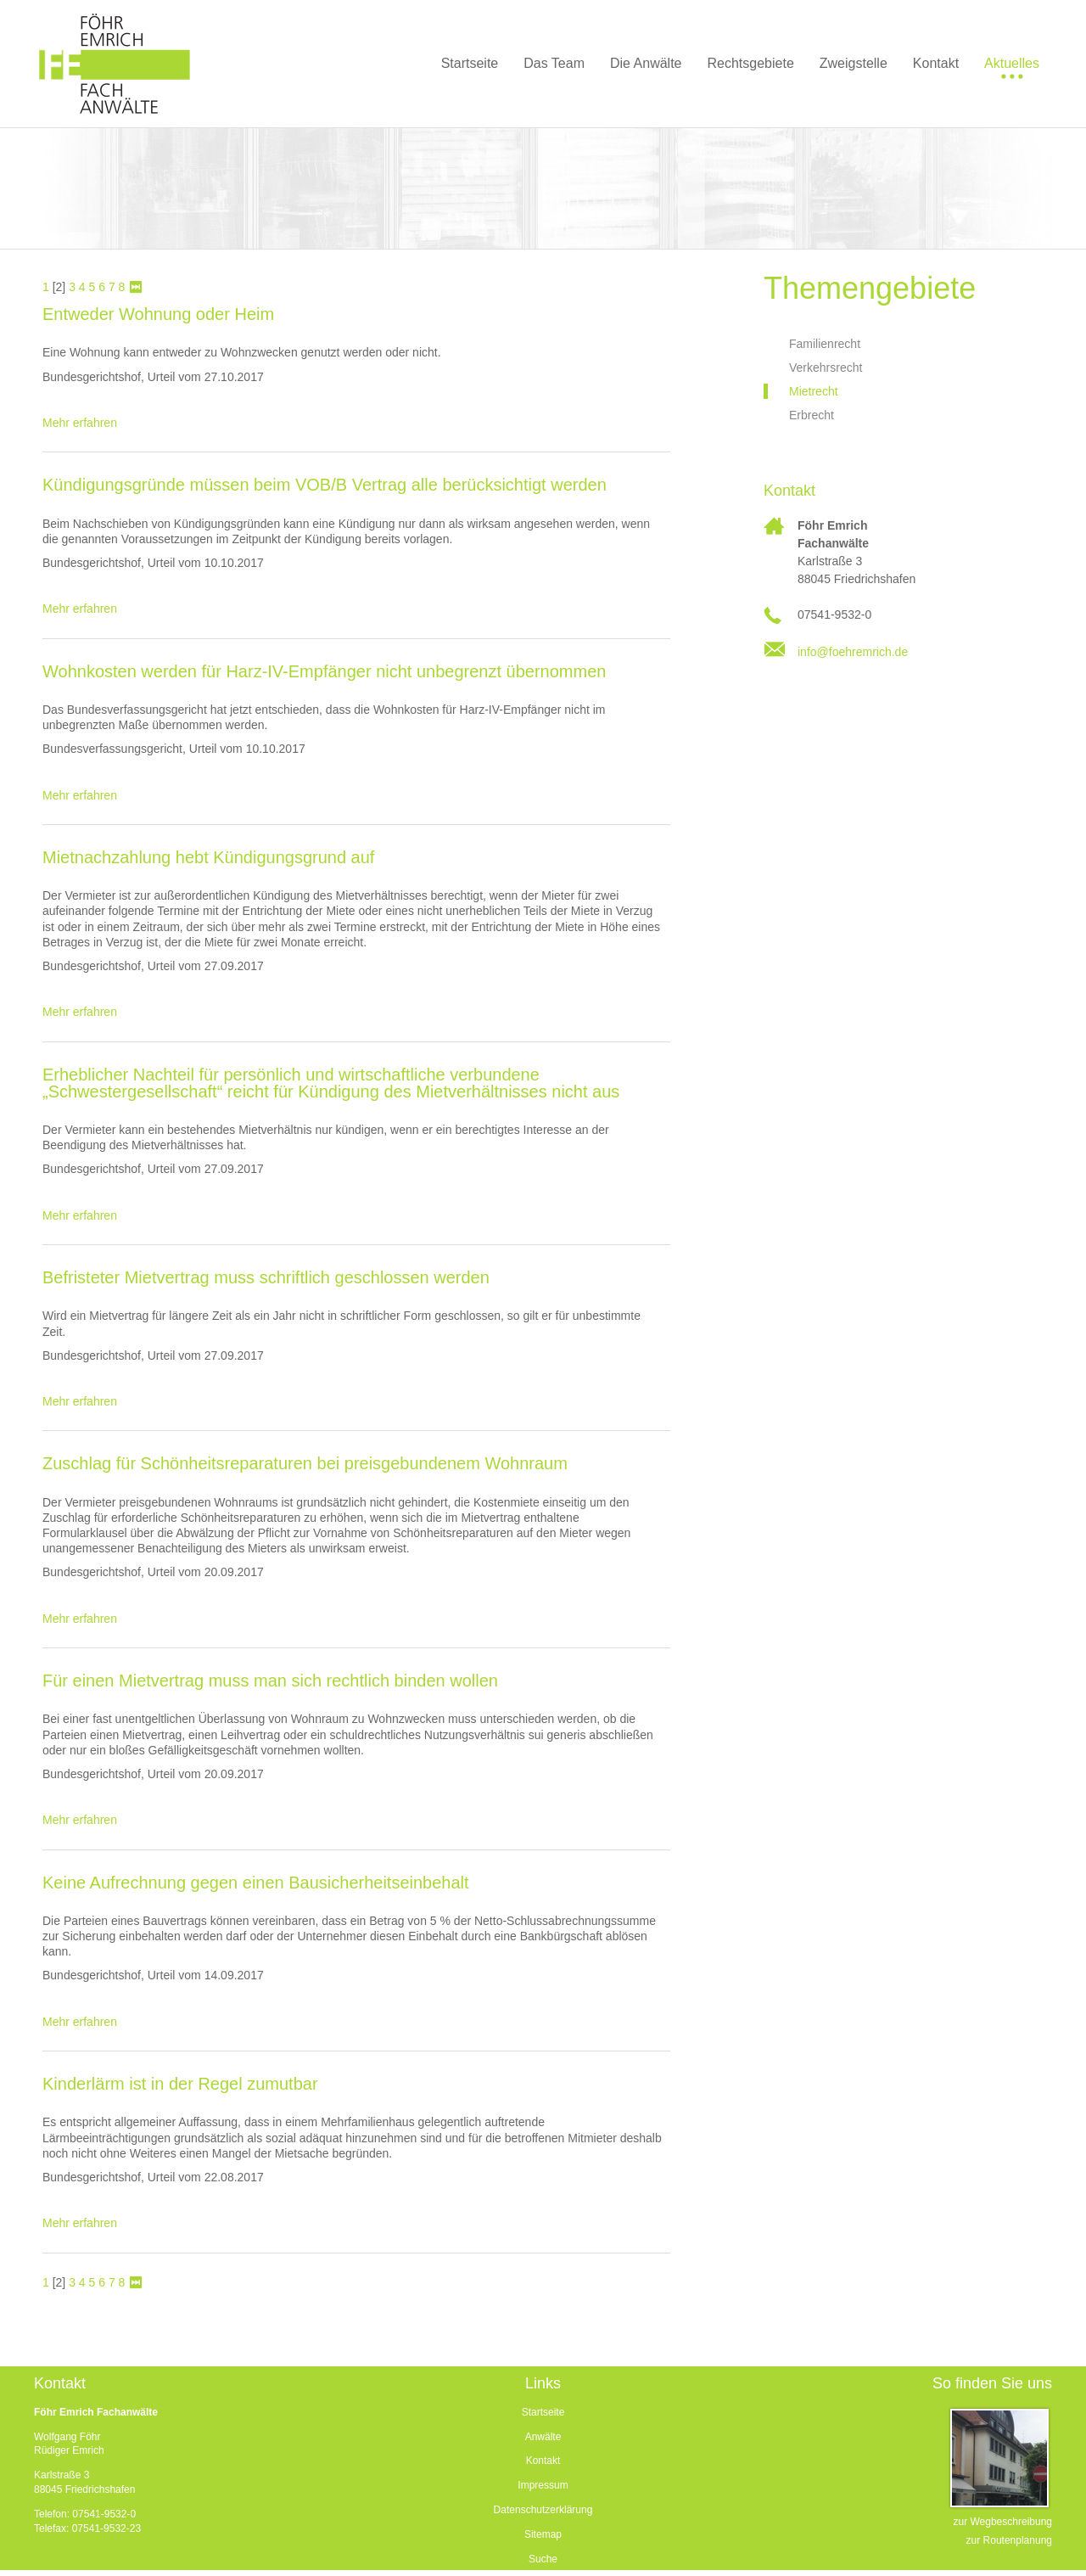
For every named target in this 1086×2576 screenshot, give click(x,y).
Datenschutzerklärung (543, 2510)
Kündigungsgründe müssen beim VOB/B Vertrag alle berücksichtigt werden (324, 484)
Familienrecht (824, 344)
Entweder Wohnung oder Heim (158, 314)
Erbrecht (811, 415)
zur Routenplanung (1009, 2540)
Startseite (543, 2412)
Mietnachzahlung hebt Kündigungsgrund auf (208, 857)
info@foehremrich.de (853, 652)
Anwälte (543, 2437)
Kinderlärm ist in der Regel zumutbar (180, 2083)
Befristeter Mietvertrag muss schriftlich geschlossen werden (266, 1277)
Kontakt (543, 2461)
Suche (543, 2559)
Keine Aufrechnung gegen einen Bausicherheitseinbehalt (255, 1882)
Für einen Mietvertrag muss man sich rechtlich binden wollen (270, 1680)
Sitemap (543, 2534)
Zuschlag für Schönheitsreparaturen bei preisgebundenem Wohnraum (305, 1463)
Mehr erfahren (79, 422)
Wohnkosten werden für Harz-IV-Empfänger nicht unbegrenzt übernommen (324, 671)
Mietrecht (813, 391)
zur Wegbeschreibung (1002, 2522)
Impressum (543, 2485)
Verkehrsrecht (825, 367)
